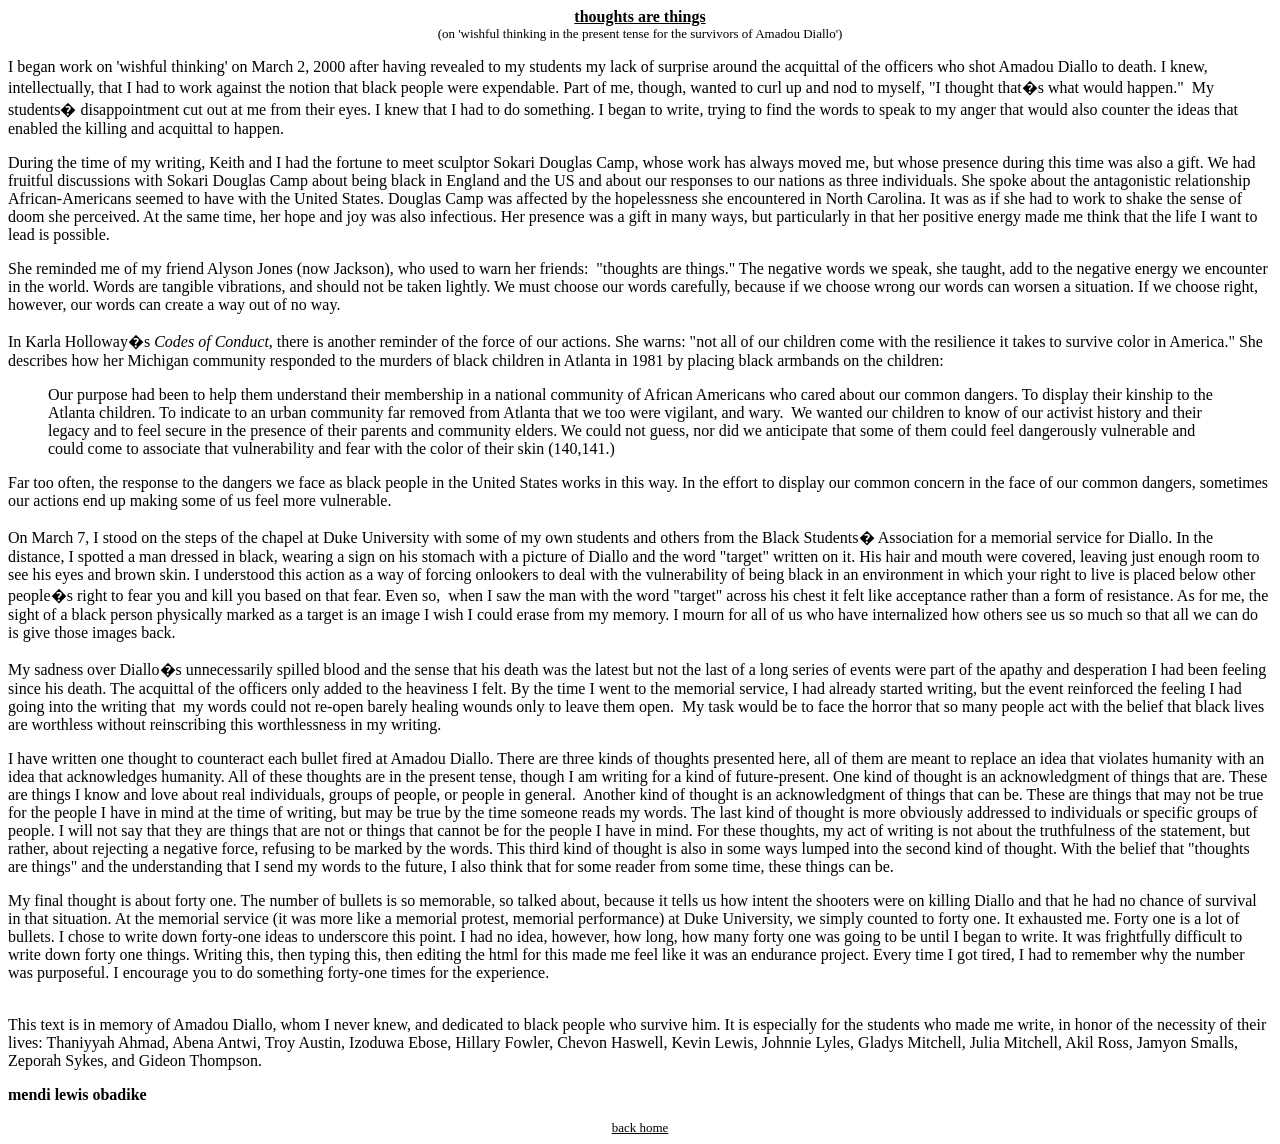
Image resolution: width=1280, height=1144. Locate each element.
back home (640, 1127)
